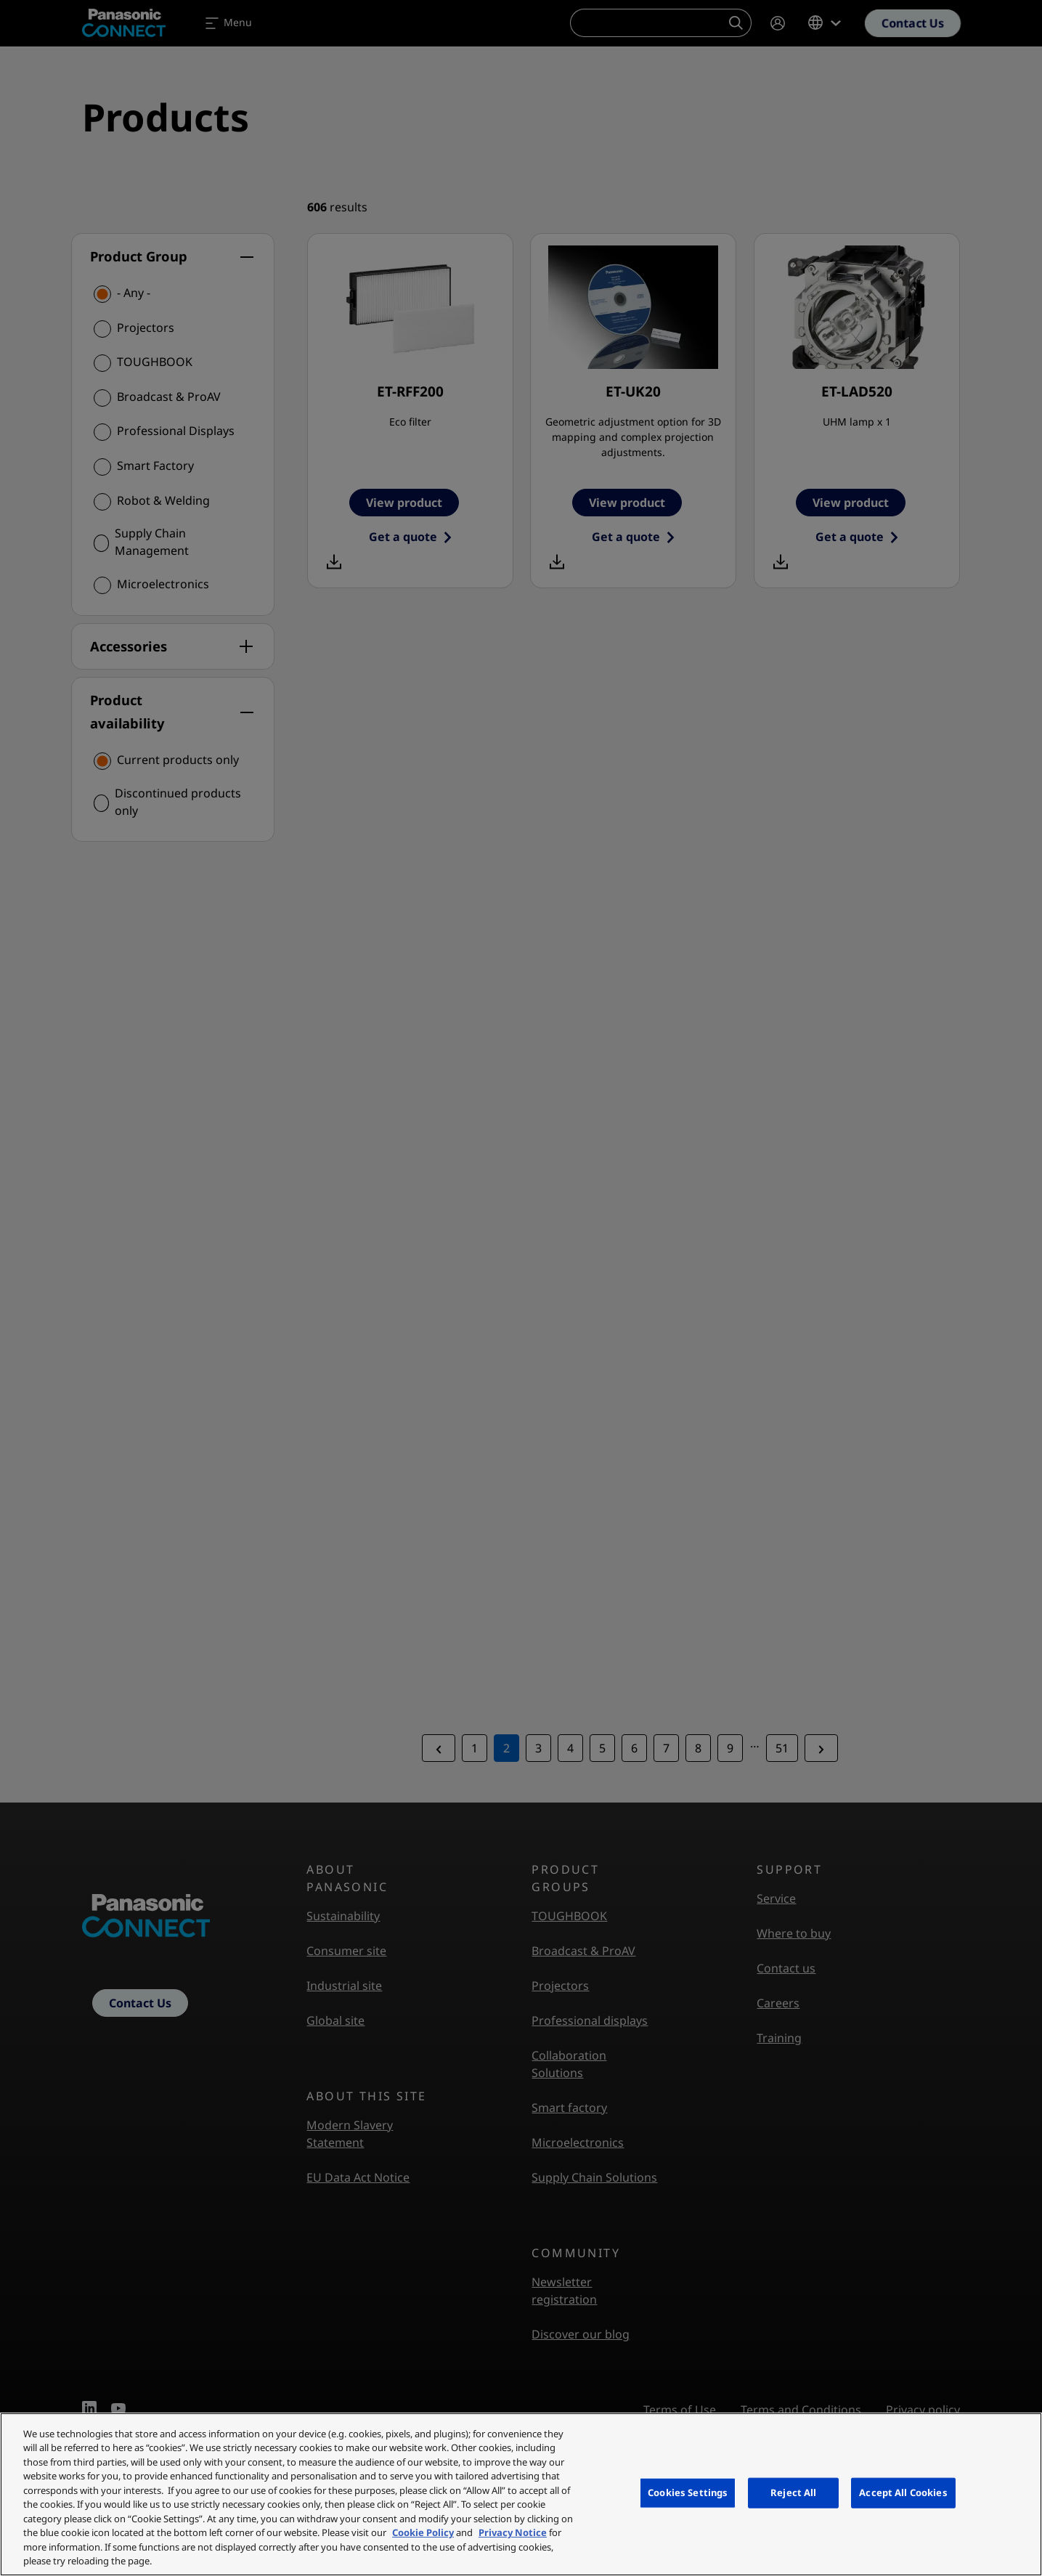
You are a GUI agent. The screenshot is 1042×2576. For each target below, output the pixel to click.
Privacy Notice (513, 2532)
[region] (521, 2494)
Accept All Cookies (903, 2492)
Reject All (793, 2492)
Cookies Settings (688, 2492)
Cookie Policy (423, 2532)
